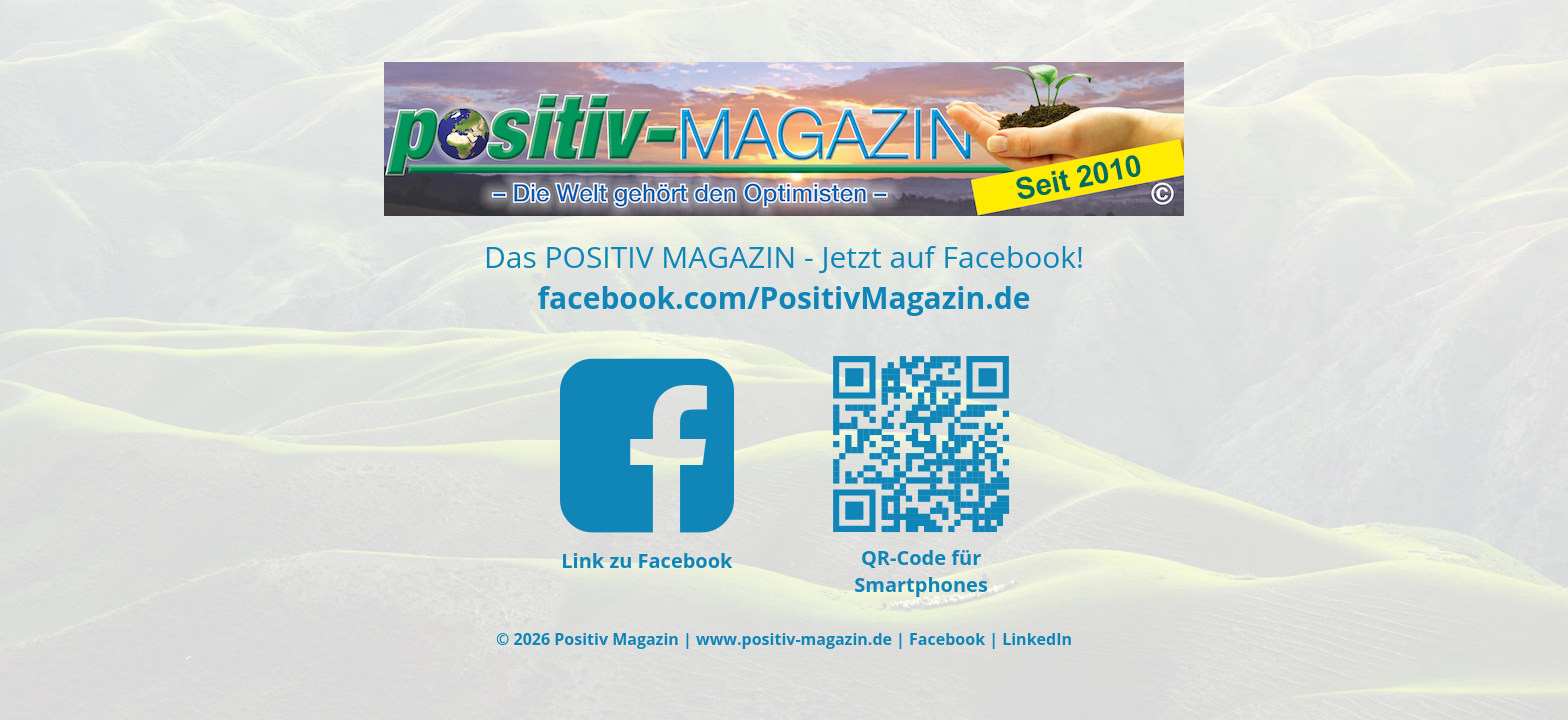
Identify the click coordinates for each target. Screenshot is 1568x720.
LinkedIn (1037, 639)
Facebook (947, 639)
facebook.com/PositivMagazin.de (784, 297)
